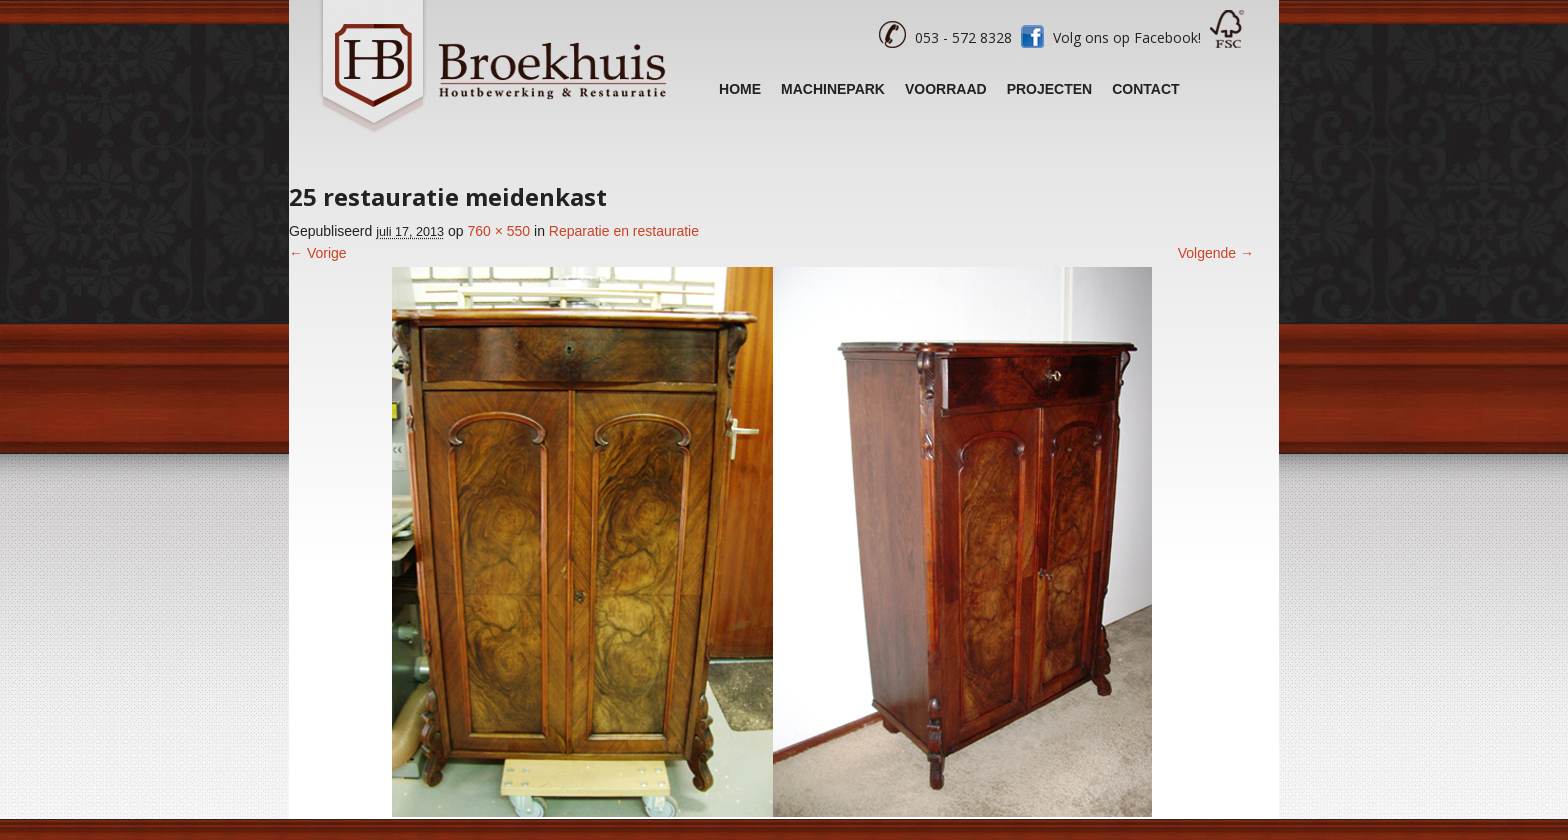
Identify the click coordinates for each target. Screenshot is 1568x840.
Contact (1145, 89)
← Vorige (318, 253)
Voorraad (946, 89)
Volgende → (1216, 253)
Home (740, 89)
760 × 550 (498, 231)
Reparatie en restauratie (624, 231)
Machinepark (833, 89)
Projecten (1050, 89)
